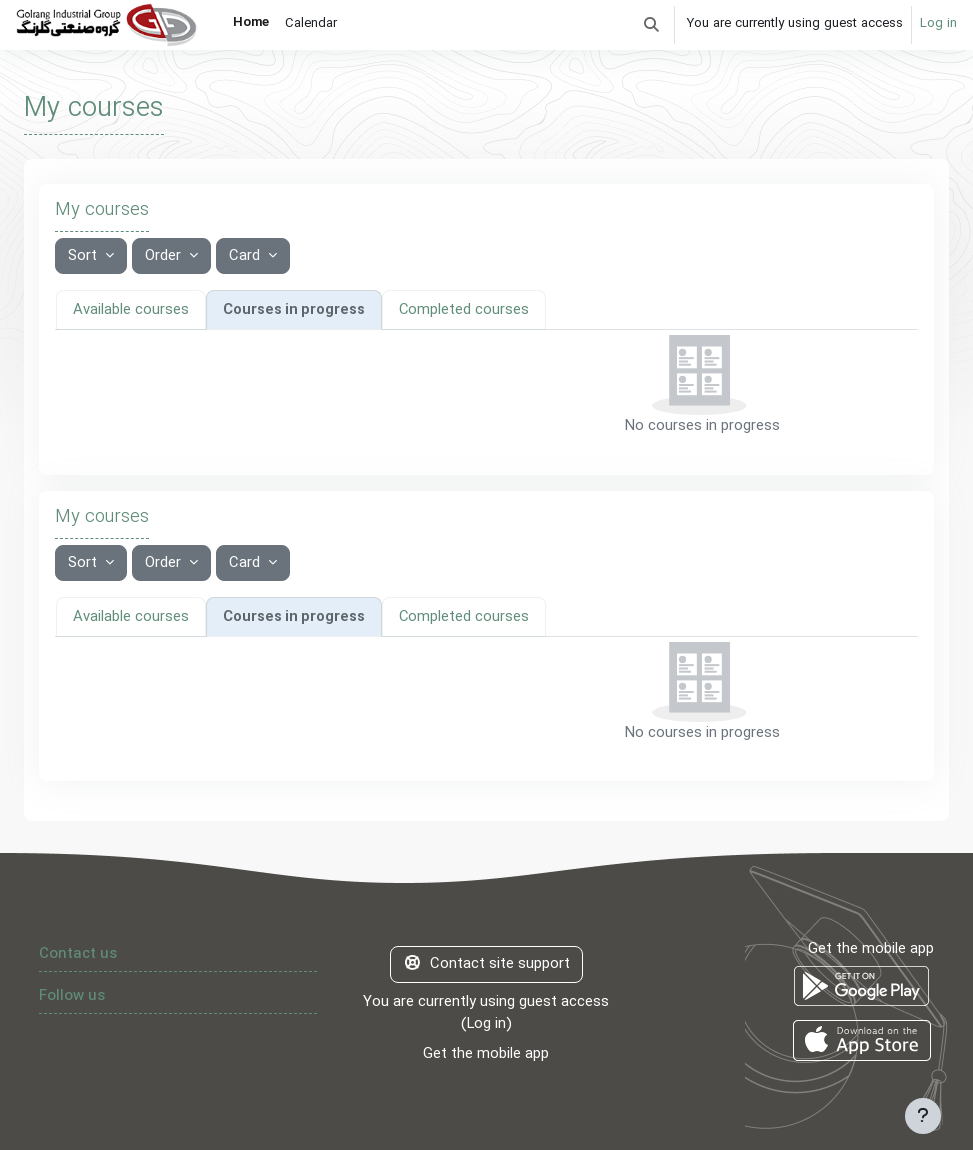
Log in (938, 24)
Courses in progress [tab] (293, 309)
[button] (651, 25)
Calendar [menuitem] (311, 24)
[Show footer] (923, 1116)
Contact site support (486, 963)
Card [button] (246, 256)
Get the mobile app (486, 1053)
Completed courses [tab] (463, 309)
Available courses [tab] (130, 309)
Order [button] (165, 256)
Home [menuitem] (251, 23)
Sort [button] (84, 256)
